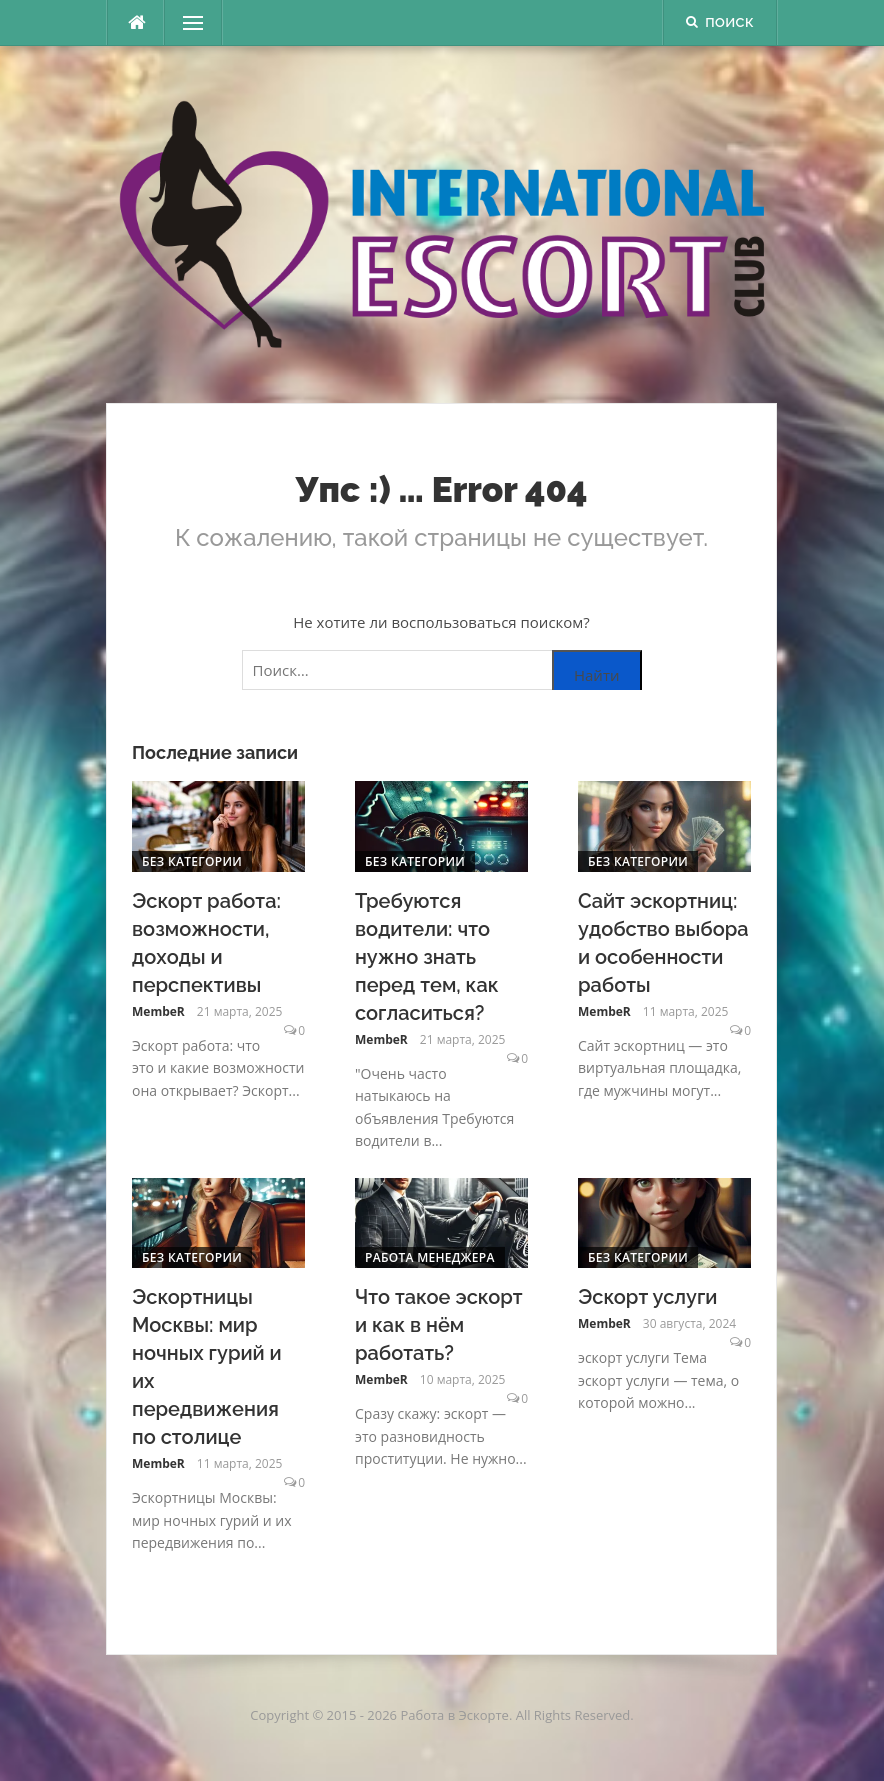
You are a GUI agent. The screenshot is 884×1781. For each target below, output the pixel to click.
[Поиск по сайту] (442, 670)
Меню (187, 23)
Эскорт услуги (647, 1297)
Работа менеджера (430, 1257)
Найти (597, 675)
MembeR (158, 1011)
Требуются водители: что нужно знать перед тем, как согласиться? (427, 957)
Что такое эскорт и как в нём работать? (439, 1325)
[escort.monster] (136, 23)
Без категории (192, 861)
